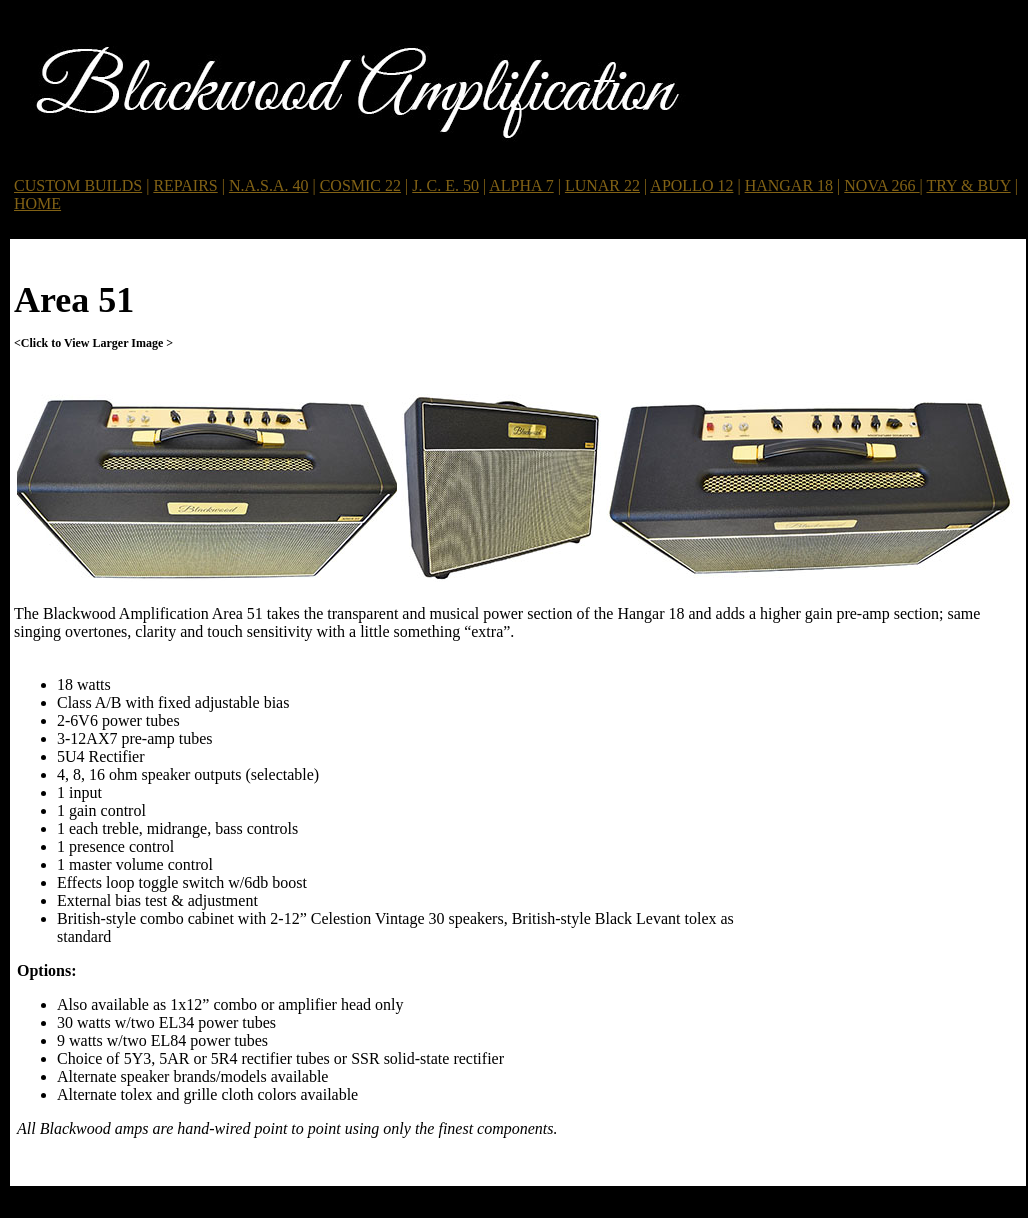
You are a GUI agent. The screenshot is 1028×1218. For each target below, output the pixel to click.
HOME (37, 203)
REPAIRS (185, 185)
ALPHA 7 (521, 185)
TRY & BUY (969, 185)
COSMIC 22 (360, 185)
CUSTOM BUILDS (78, 185)
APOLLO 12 (691, 185)
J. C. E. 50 (445, 185)
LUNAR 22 (602, 185)
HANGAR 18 (789, 185)
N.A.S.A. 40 (269, 185)
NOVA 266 (881, 185)
